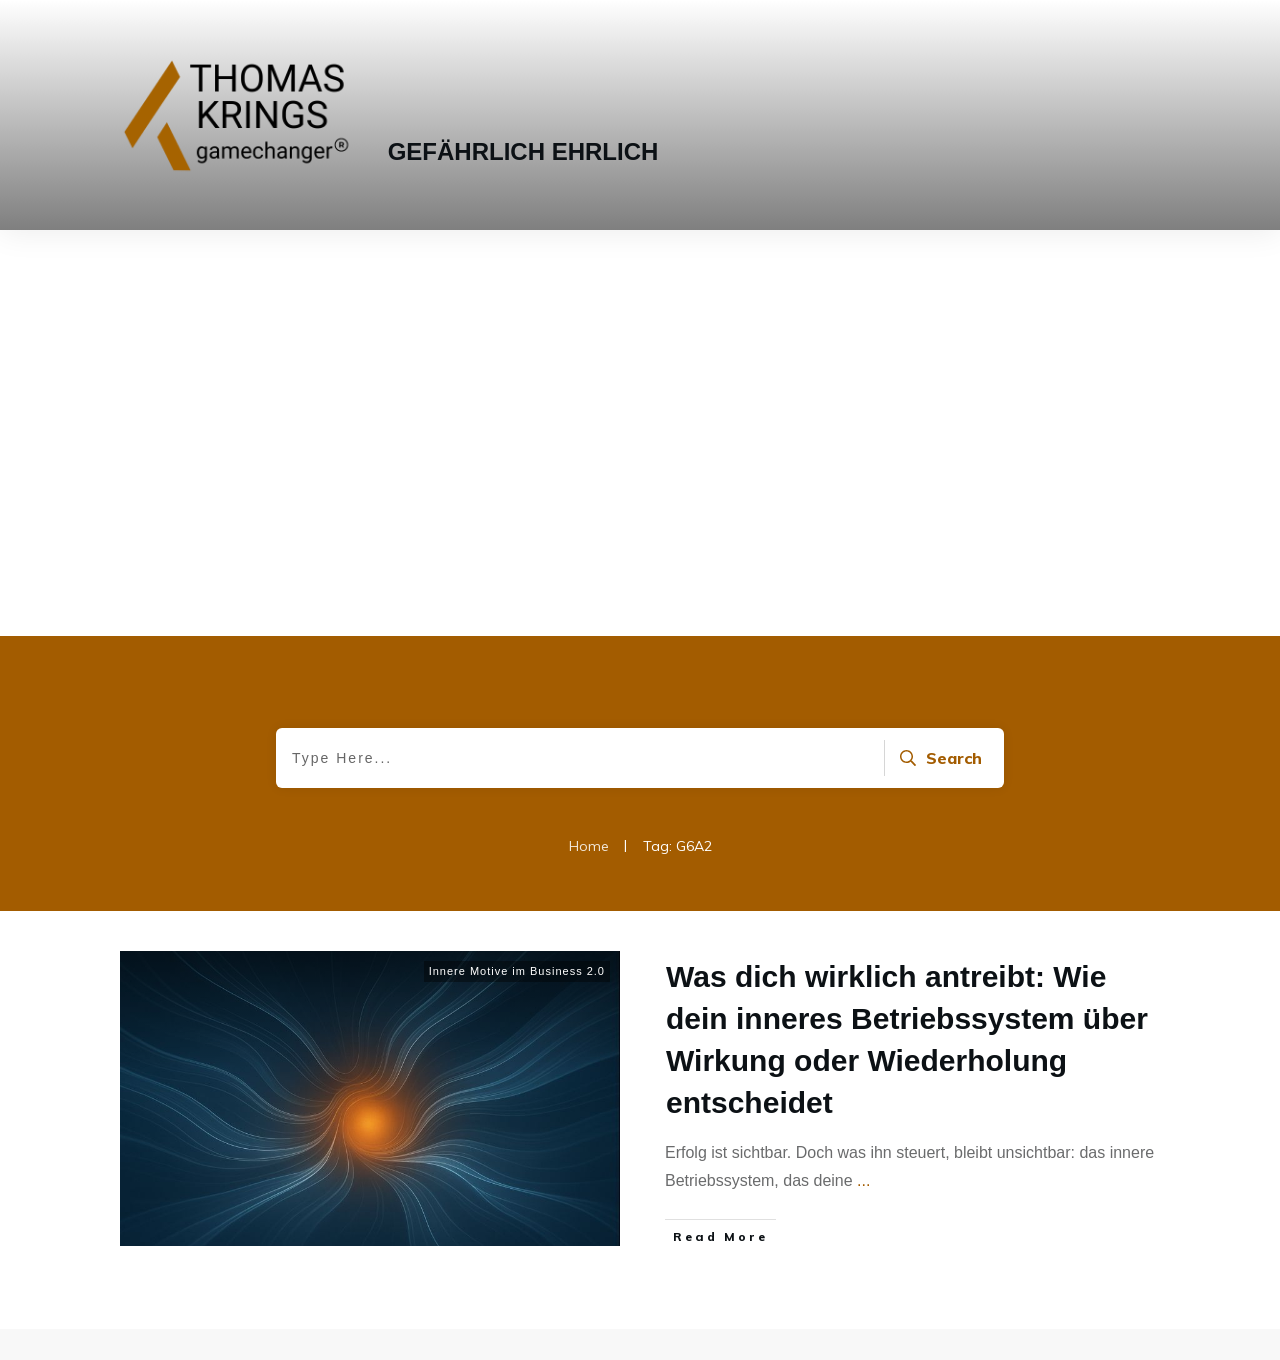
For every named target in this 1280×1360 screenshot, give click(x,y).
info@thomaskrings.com (605, 1234)
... (863, 774)
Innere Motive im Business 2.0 (517, 565)
